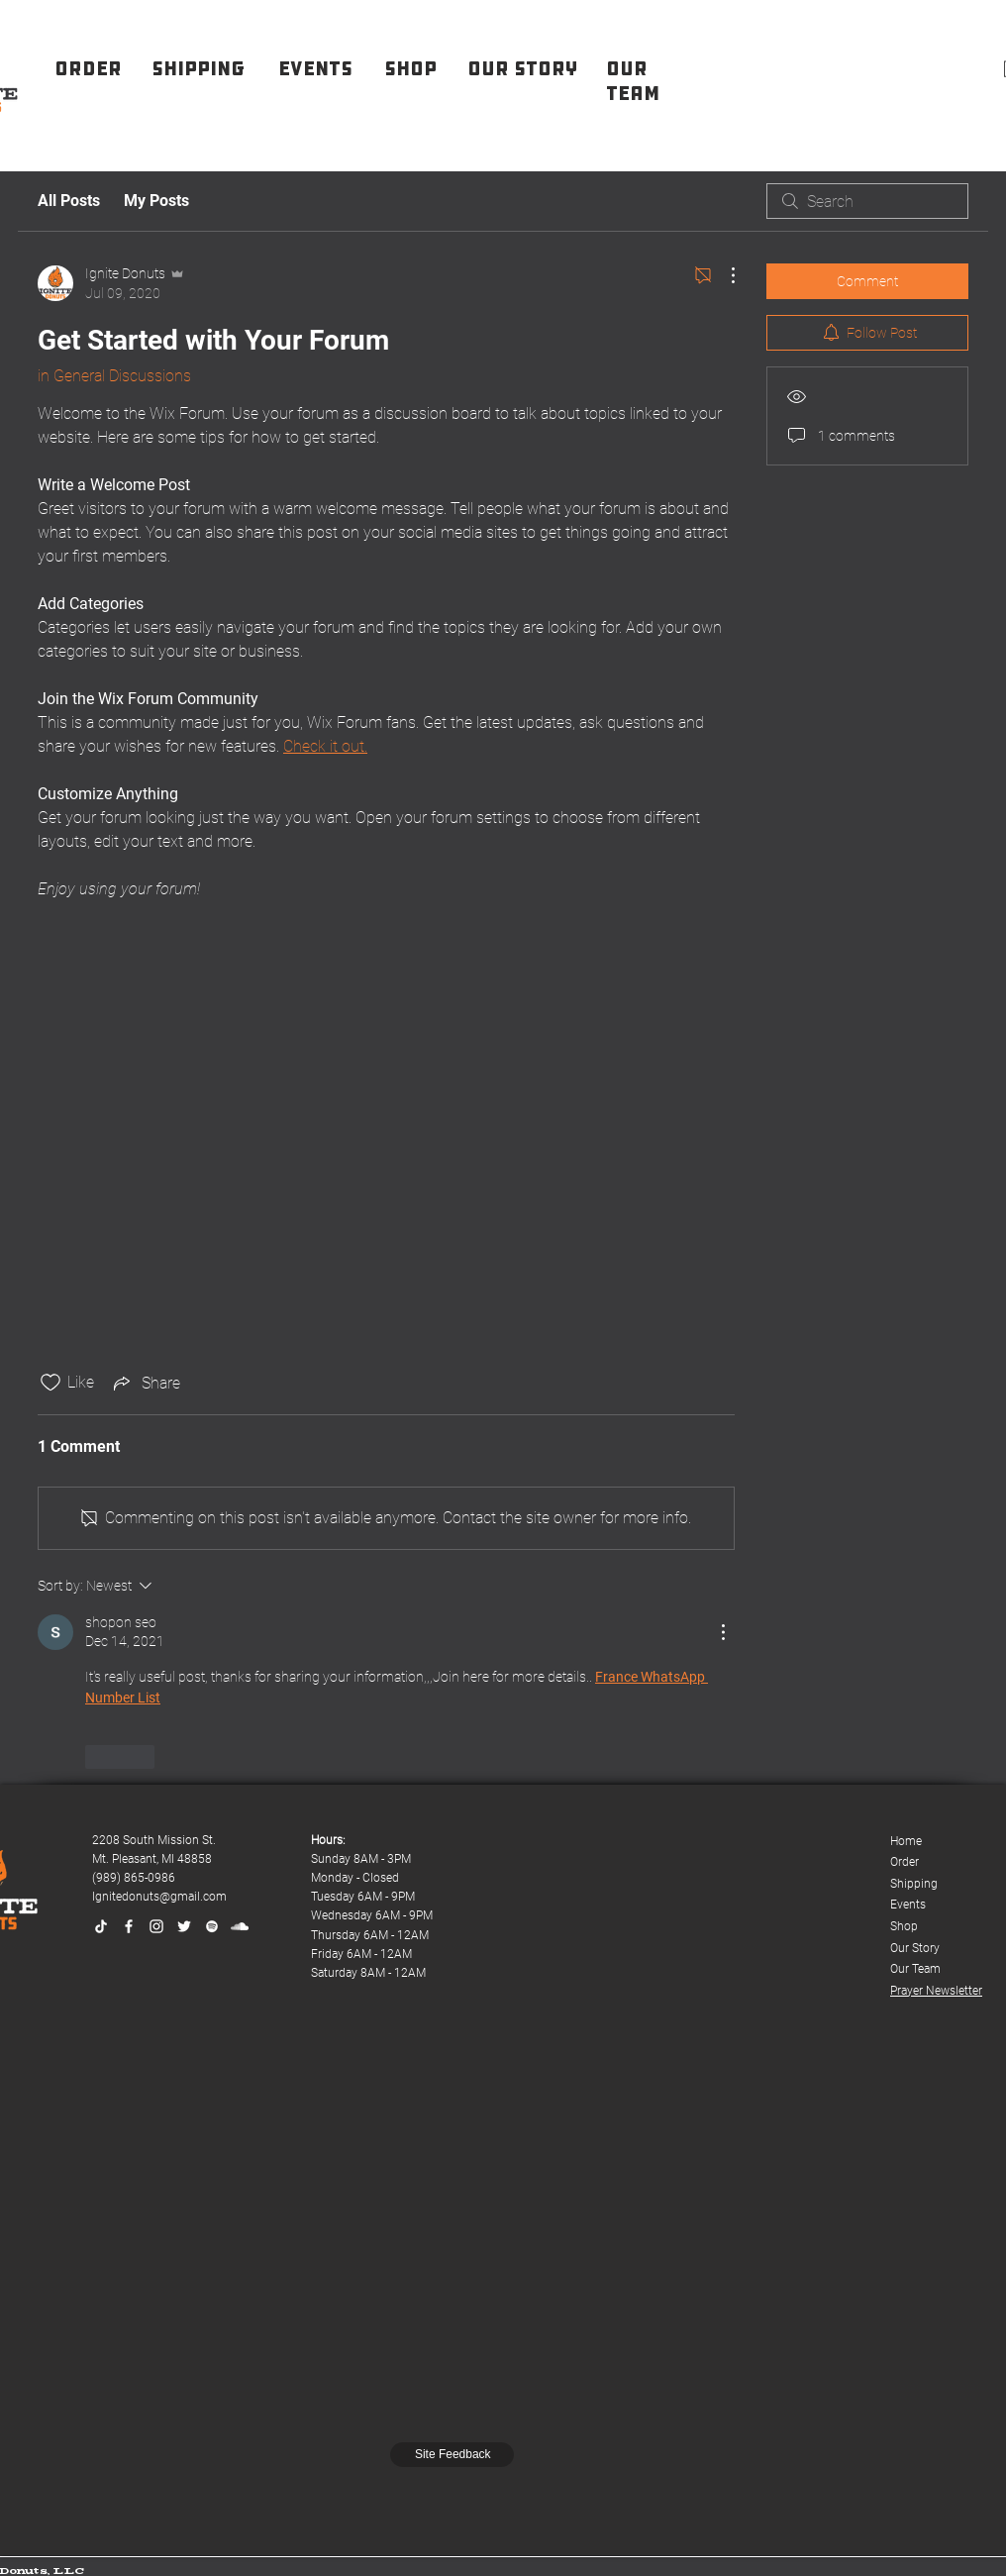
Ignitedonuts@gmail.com (159, 1897)
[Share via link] (145, 1382)
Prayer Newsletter (936, 1991)
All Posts (69, 200)
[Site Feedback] (452, 2454)
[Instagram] (156, 1926)
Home (906, 1841)
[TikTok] (101, 1926)
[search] (867, 201)
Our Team (915, 1969)
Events (908, 1904)
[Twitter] (184, 1926)
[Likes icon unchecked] (50, 1382)
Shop (904, 1926)
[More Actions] (723, 275)
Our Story (915, 1948)
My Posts (156, 200)
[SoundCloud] (240, 1926)
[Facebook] (129, 1926)
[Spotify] (212, 1926)
